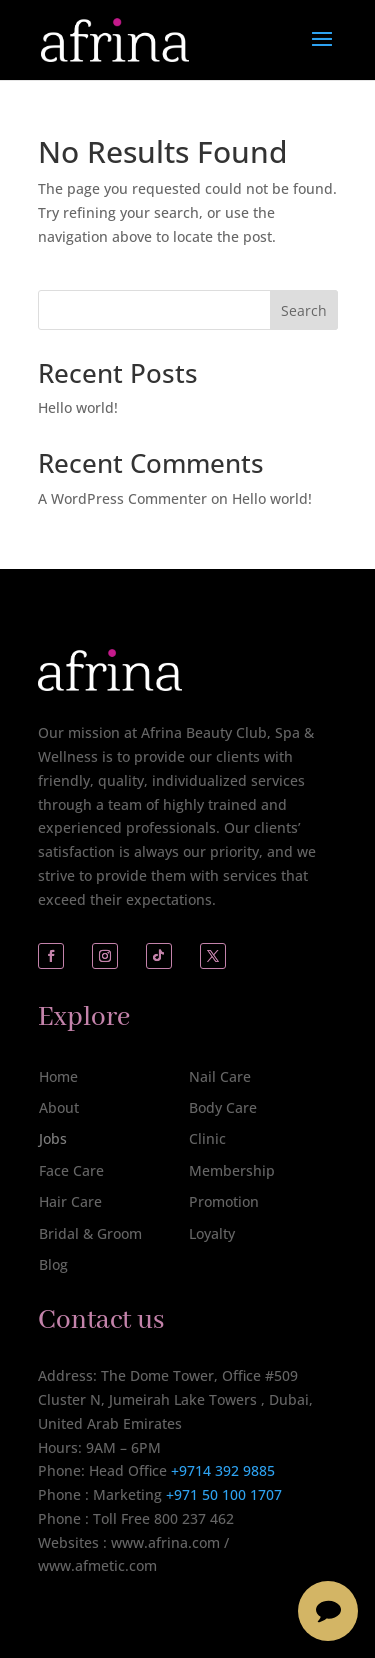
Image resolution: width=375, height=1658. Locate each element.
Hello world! (78, 407)
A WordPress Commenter (122, 498)
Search (304, 310)
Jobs (53, 1138)
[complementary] (230, 1548)
